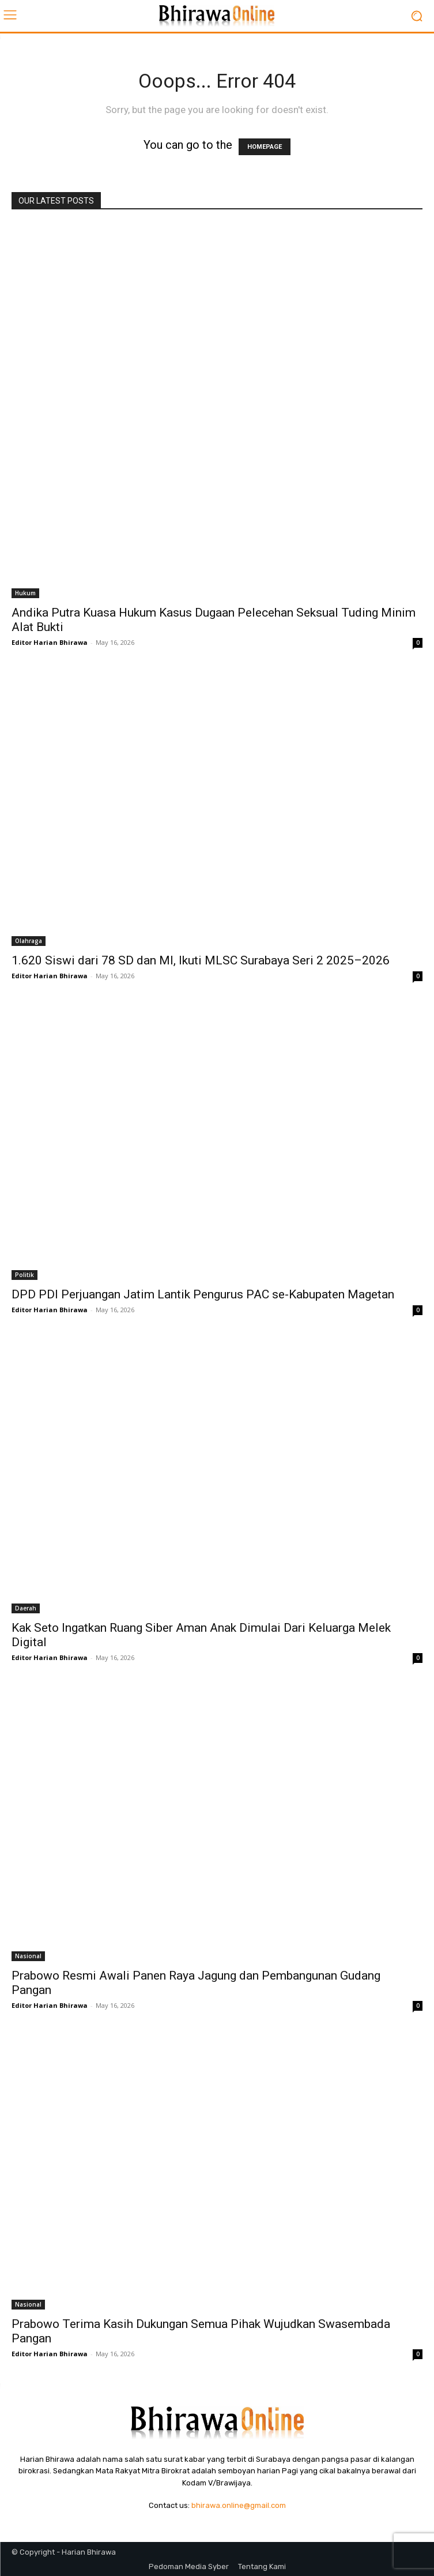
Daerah (25, 1608)
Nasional (28, 1956)
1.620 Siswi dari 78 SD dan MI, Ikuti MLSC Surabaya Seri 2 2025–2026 (201, 960)
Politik (24, 1275)
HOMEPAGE (264, 147)
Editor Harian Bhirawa (50, 642)
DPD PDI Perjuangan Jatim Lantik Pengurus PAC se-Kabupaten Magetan (203, 1294)
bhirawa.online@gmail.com (238, 2505)
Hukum (25, 593)
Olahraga (28, 941)
